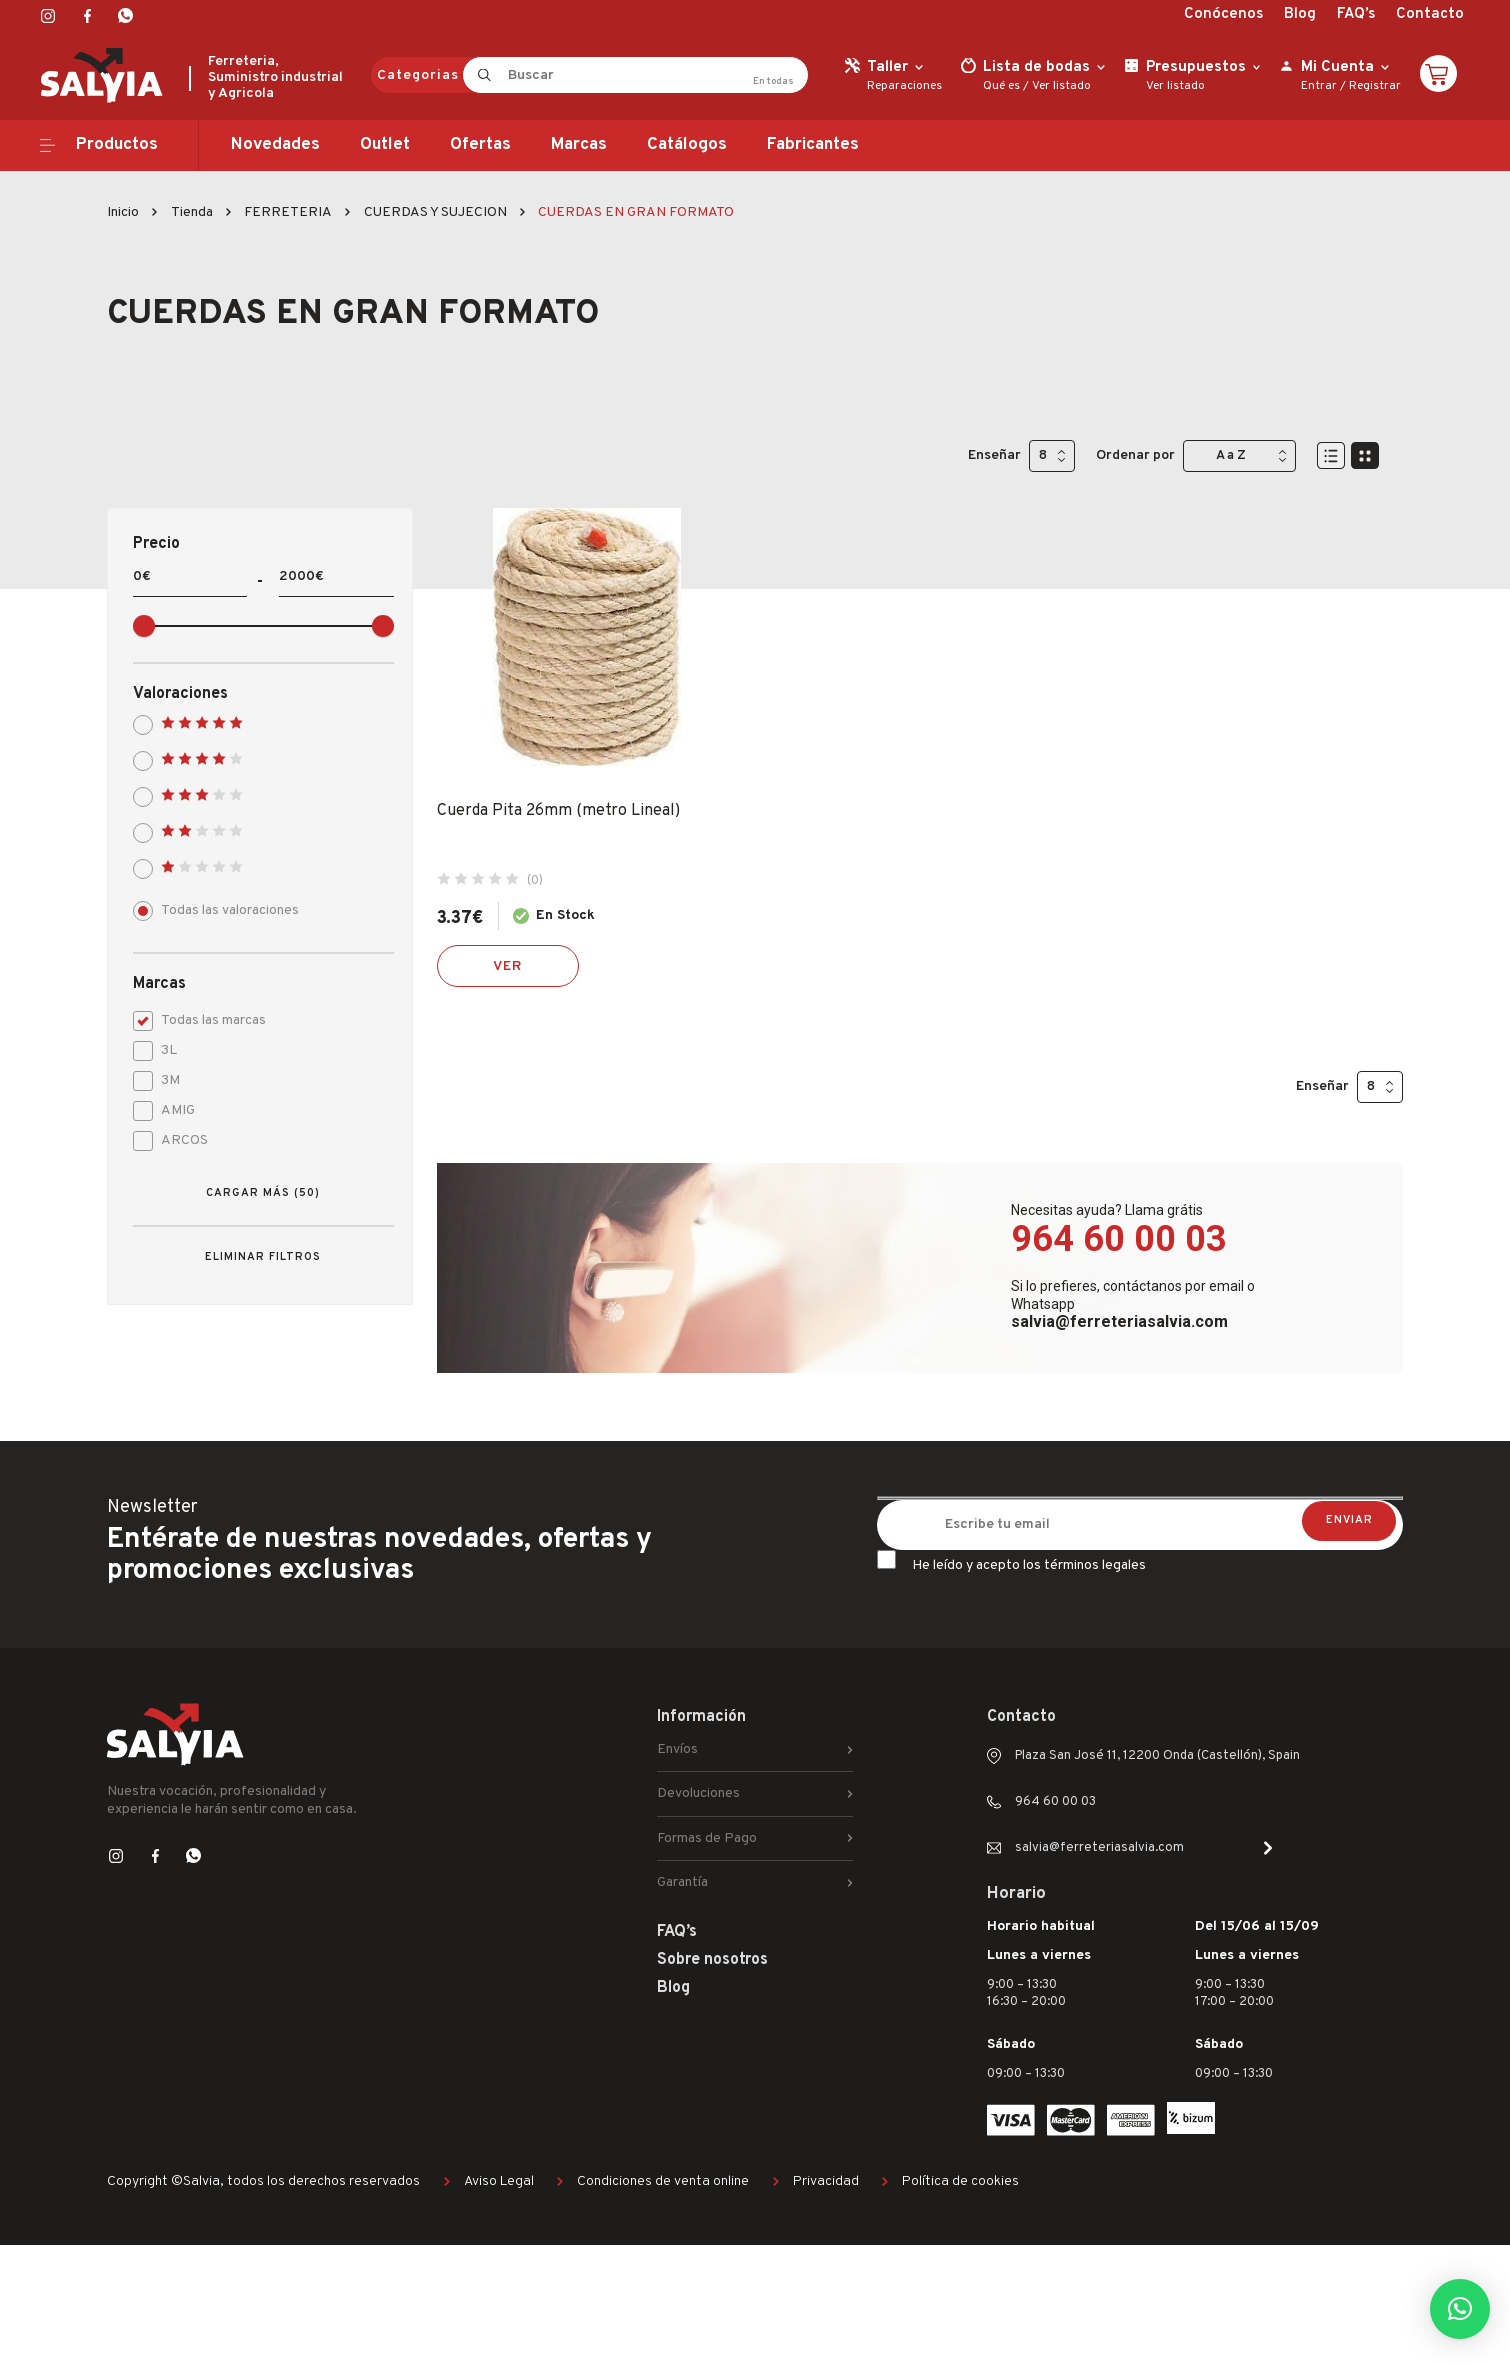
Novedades (275, 145)
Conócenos (1223, 14)
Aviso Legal (499, 2181)
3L (162, 1048)
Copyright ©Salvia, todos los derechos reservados (263, 2181)
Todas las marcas (206, 1018)
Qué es (1001, 86)
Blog (1300, 14)
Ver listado (1061, 86)
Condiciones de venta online (663, 2181)
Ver (508, 966)
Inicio (123, 212)
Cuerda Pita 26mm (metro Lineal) (558, 811)
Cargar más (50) (263, 1193)
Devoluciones (698, 1793)
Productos (117, 145)
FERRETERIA (288, 212)
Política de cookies (960, 2181)
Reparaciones (904, 86)
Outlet (385, 145)
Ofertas (480, 145)
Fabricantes (813, 145)
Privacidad (826, 2181)
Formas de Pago (707, 1838)
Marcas (579, 145)
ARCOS (177, 1138)
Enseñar (994, 455)
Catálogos (687, 145)
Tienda (192, 212)
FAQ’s (1356, 14)
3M (163, 1078)
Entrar (1319, 86)
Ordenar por (1135, 455)
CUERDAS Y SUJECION (435, 212)
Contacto (1430, 14)
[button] (1460, 2309)
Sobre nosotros (712, 1960)
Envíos (677, 1749)
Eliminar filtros (263, 1257)
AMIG (171, 1108)
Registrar (1375, 86)
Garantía (682, 1882)
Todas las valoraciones (223, 908)
